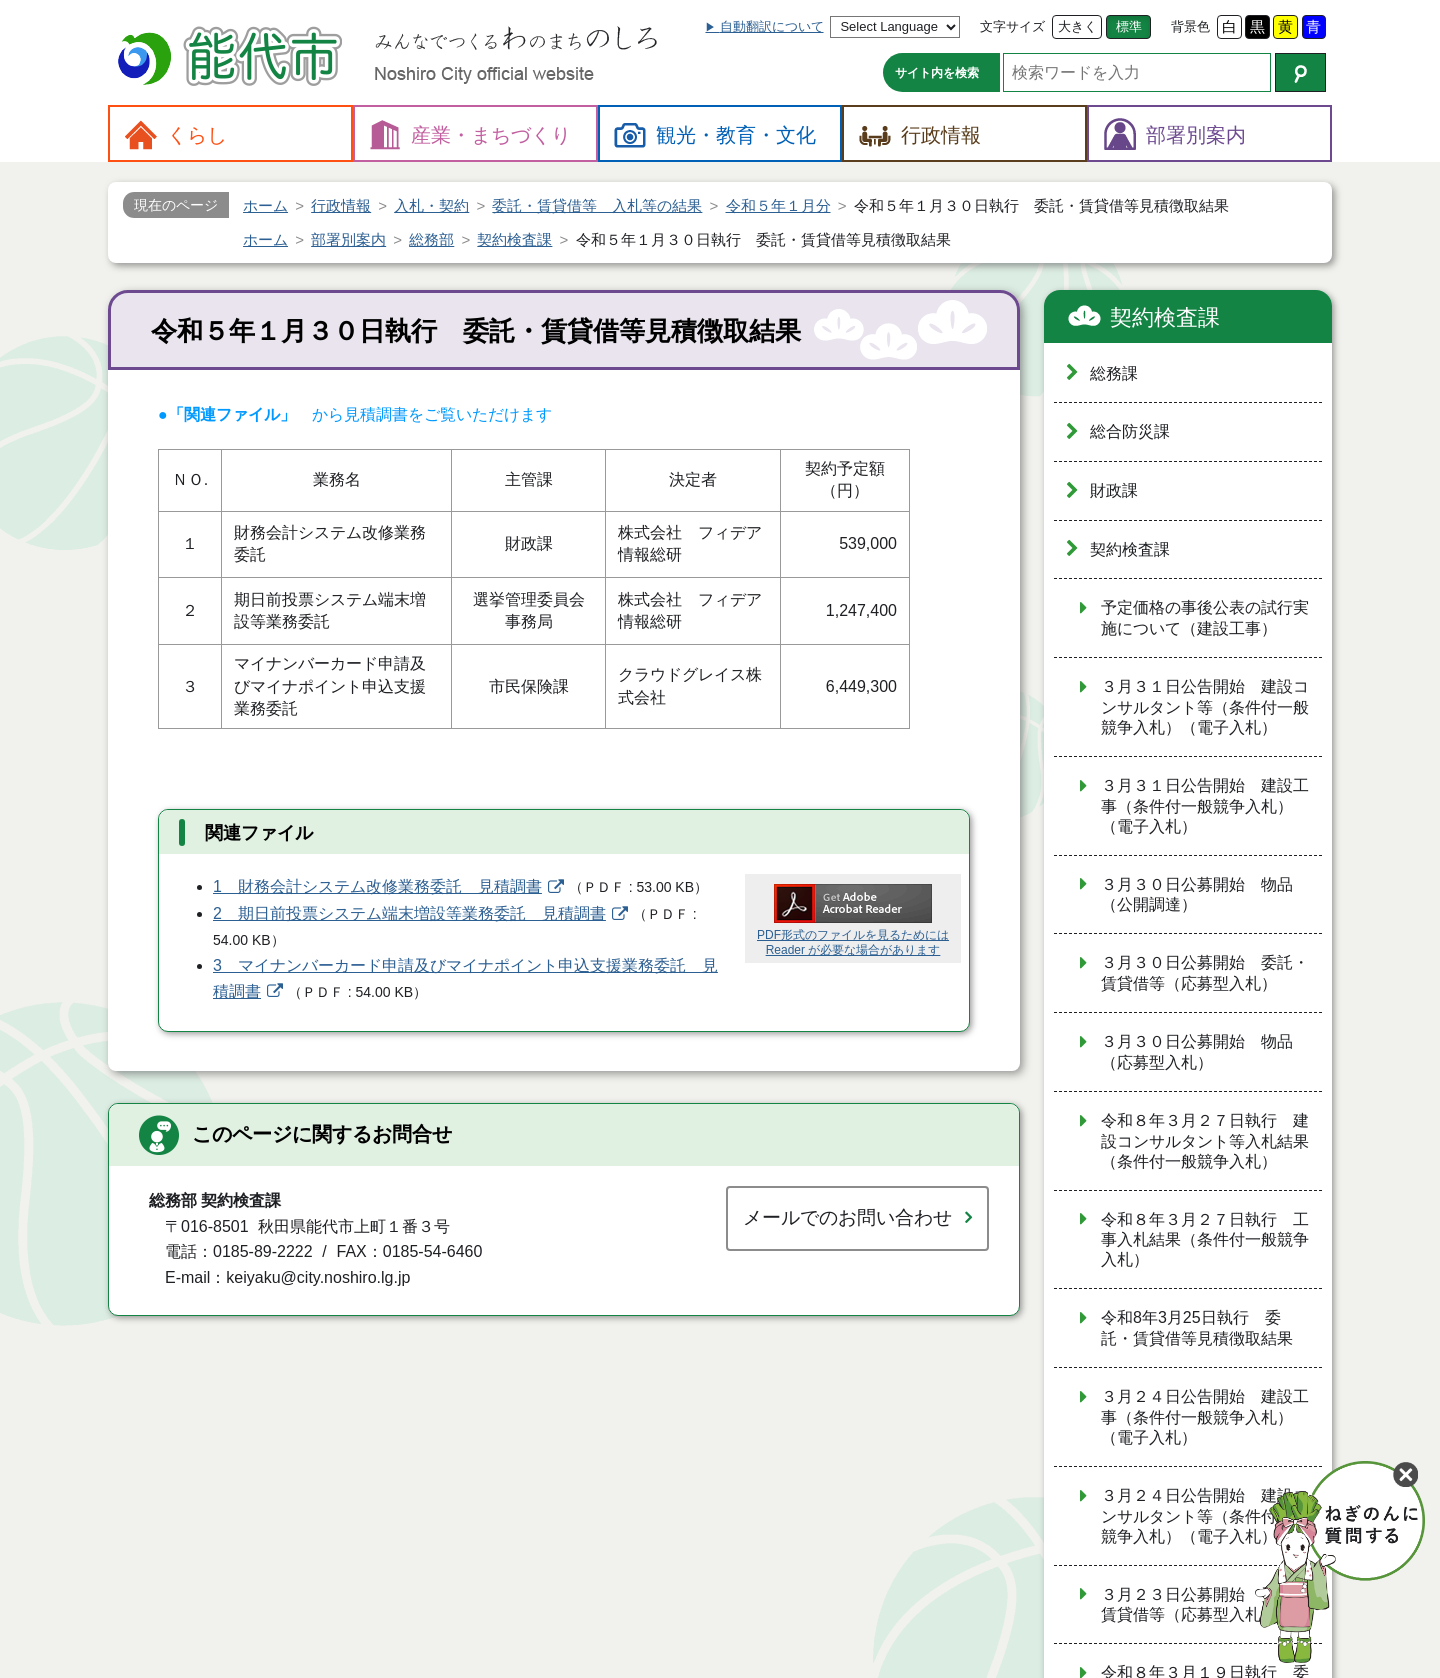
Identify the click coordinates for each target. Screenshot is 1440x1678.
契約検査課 (1165, 317)
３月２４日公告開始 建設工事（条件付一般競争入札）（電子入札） (1205, 1417)
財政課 (1114, 490)
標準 (1129, 26)
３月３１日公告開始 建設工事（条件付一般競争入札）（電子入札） (1205, 806)
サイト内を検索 (937, 73)
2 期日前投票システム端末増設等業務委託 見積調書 (409, 913)
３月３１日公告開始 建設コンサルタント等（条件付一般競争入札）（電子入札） (1205, 707)
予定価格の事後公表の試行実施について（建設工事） (1205, 618)
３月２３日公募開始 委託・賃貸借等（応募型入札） (1205, 1605)
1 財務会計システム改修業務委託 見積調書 (377, 886)
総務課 (1114, 373)
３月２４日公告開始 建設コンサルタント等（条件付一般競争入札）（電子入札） (1205, 1516)
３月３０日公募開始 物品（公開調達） (1197, 895)
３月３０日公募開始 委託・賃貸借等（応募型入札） (1205, 973)
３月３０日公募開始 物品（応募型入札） (1197, 1052)
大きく (1077, 26)
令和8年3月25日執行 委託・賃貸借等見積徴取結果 (1197, 1328)
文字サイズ (1012, 26)
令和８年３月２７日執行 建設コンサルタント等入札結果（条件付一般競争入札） (1205, 1141)
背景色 (1190, 26)
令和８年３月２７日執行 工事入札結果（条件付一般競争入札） (1205, 1240)
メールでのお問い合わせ (847, 1217)
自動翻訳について (772, 26)
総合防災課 (1130, 431)
